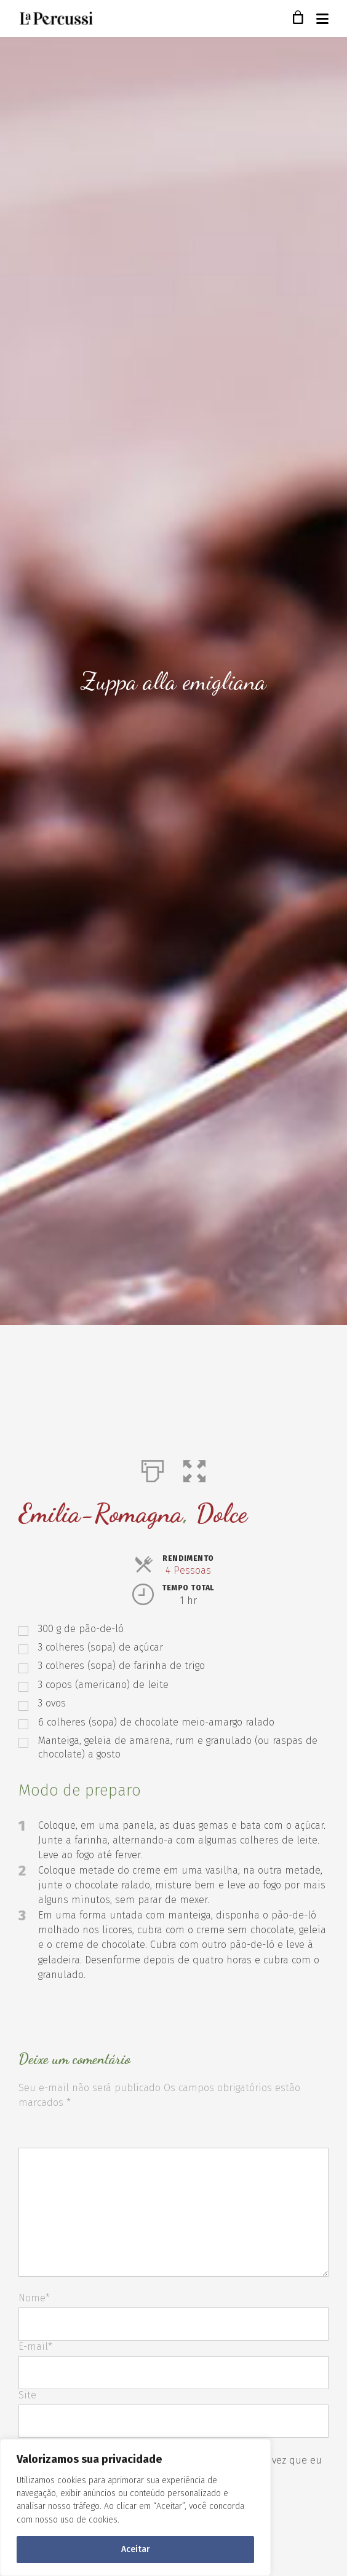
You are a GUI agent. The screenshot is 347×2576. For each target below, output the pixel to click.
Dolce (221, 1513)
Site (27, 2395)
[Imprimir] (153, 1468)
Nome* (34, 2298)
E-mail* (35, 2346)
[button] (194, 1468)
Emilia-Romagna (100, 1513)
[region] (135, 2507)
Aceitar (135, 2549)
